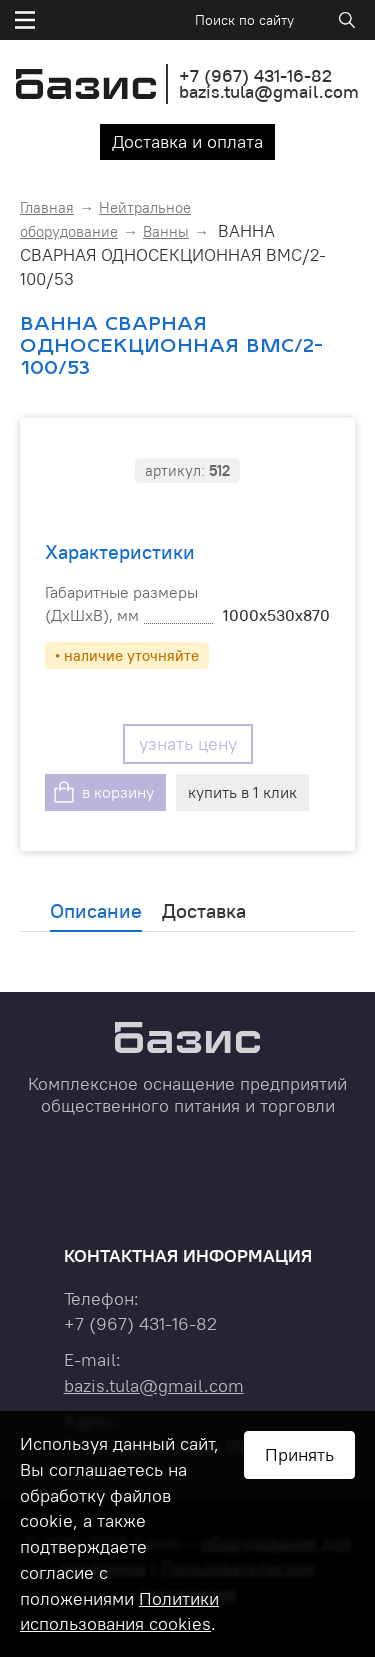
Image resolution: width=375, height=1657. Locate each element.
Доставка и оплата (187, 141)
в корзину (118, 792)
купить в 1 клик (242, 792)
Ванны (166, 231)
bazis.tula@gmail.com (269, 91)
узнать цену (188, 743)
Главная (47, 207)
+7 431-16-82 (255, 75)
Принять (299, 1454)
